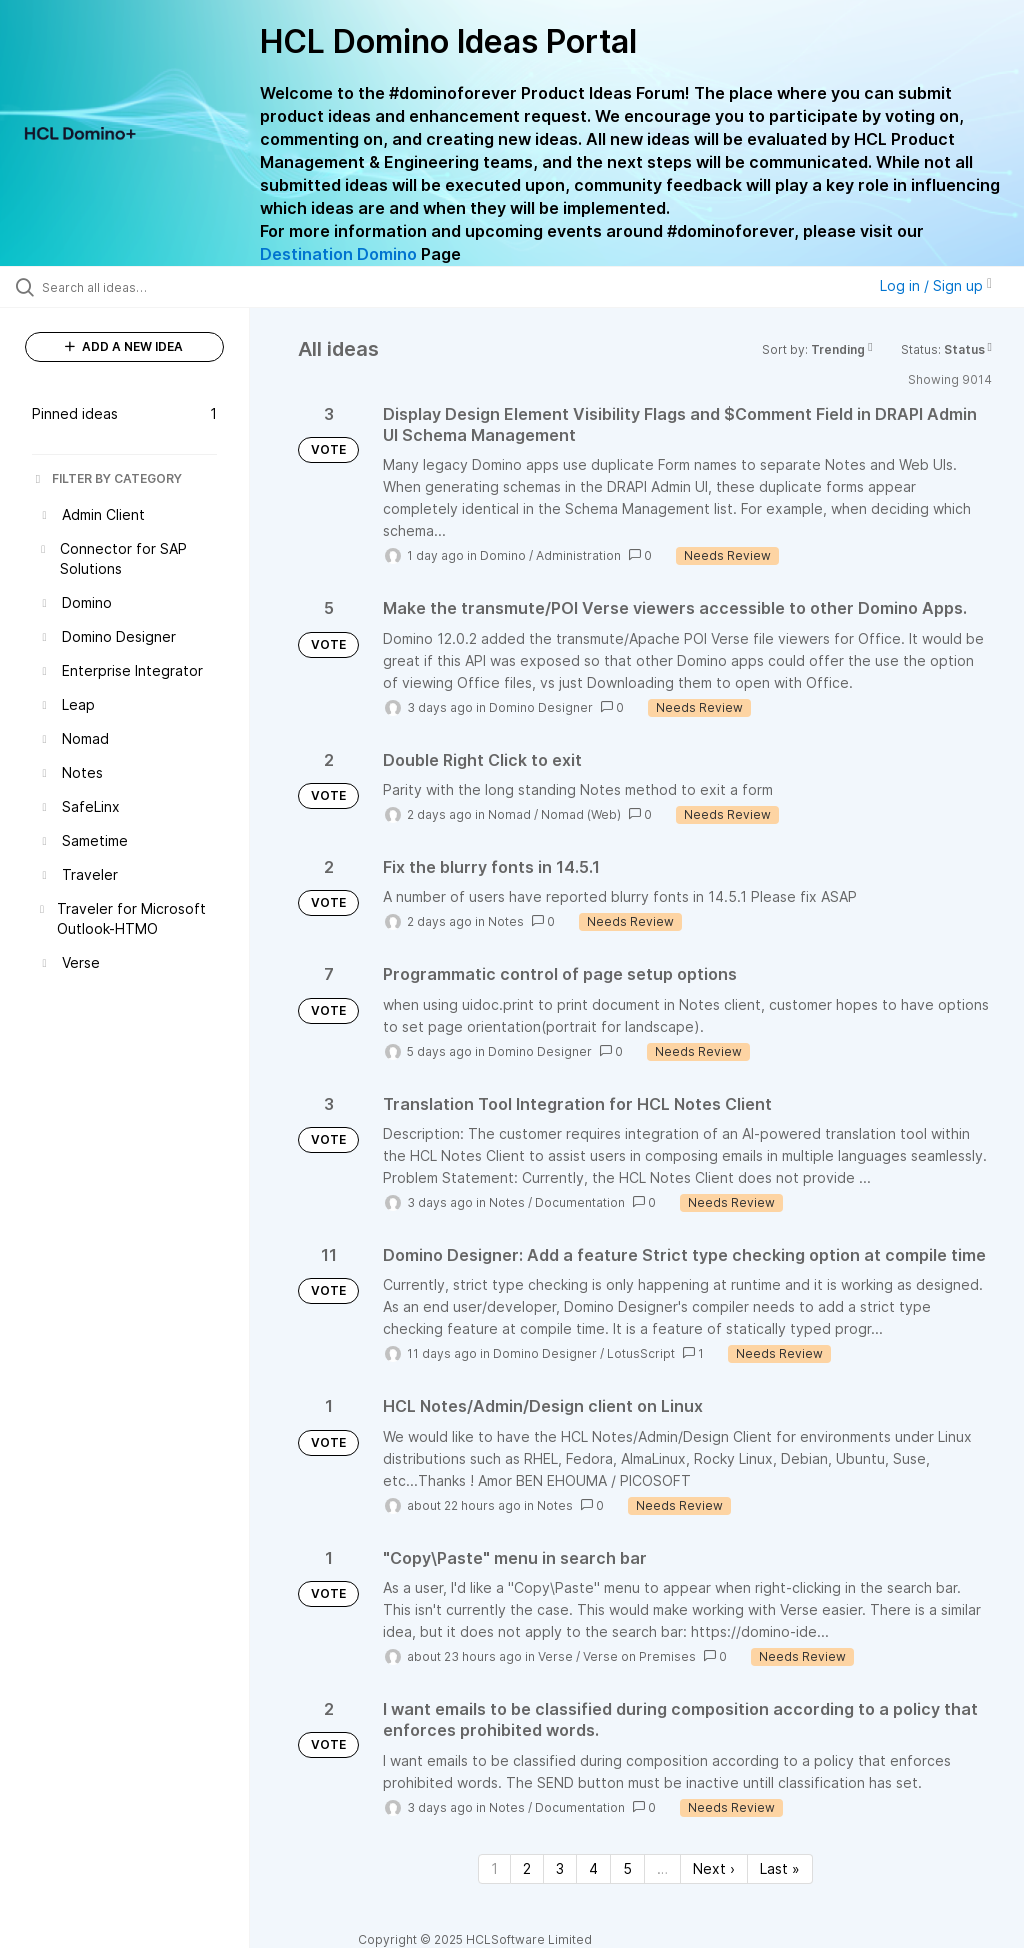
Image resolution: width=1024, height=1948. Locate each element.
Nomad (509, 814)
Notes (506, 921)
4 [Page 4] (593, 1868)
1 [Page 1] (494, 1868)
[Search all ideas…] (135, 287)
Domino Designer (541, 707)
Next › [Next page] (714, 1868)
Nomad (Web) (581, 814)
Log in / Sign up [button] (936, 285)
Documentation (580, 1202)
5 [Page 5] (627, 1868)
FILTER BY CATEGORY (107, 478)
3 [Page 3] (560, 1868)
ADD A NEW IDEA (124, 346)
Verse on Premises (639, 1656)
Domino (503, 555)
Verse (555, 1656)
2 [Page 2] (527, 1868)
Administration (578, 555)
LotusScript (641, 1353)
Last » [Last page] (780, 1868)
